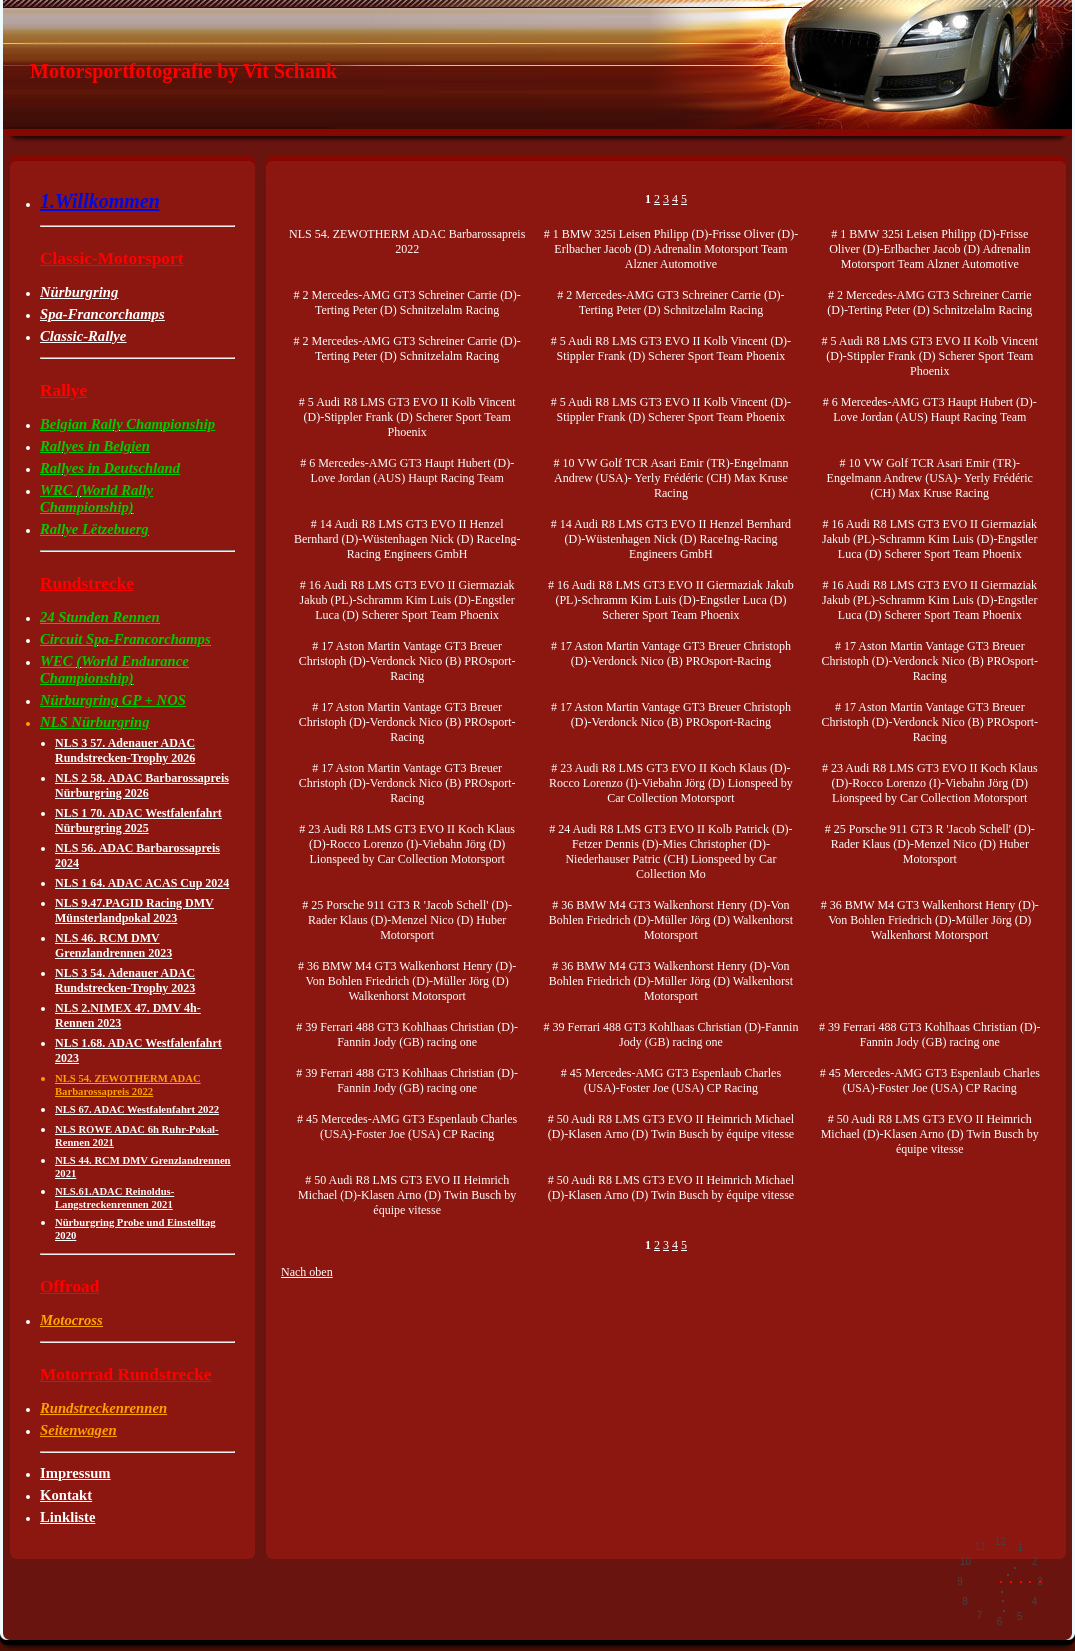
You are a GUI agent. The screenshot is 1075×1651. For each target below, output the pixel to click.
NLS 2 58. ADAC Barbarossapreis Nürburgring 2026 (142, 785)
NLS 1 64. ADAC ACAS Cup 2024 (142, 883)
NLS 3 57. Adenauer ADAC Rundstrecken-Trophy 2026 (125, 750)
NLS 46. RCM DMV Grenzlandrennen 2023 (113, 945)
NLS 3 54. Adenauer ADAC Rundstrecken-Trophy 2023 (125, 980)
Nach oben (307, 1272)
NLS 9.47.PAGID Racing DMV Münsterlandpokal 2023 (134, 910)
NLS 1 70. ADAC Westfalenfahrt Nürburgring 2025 (138, 820)
